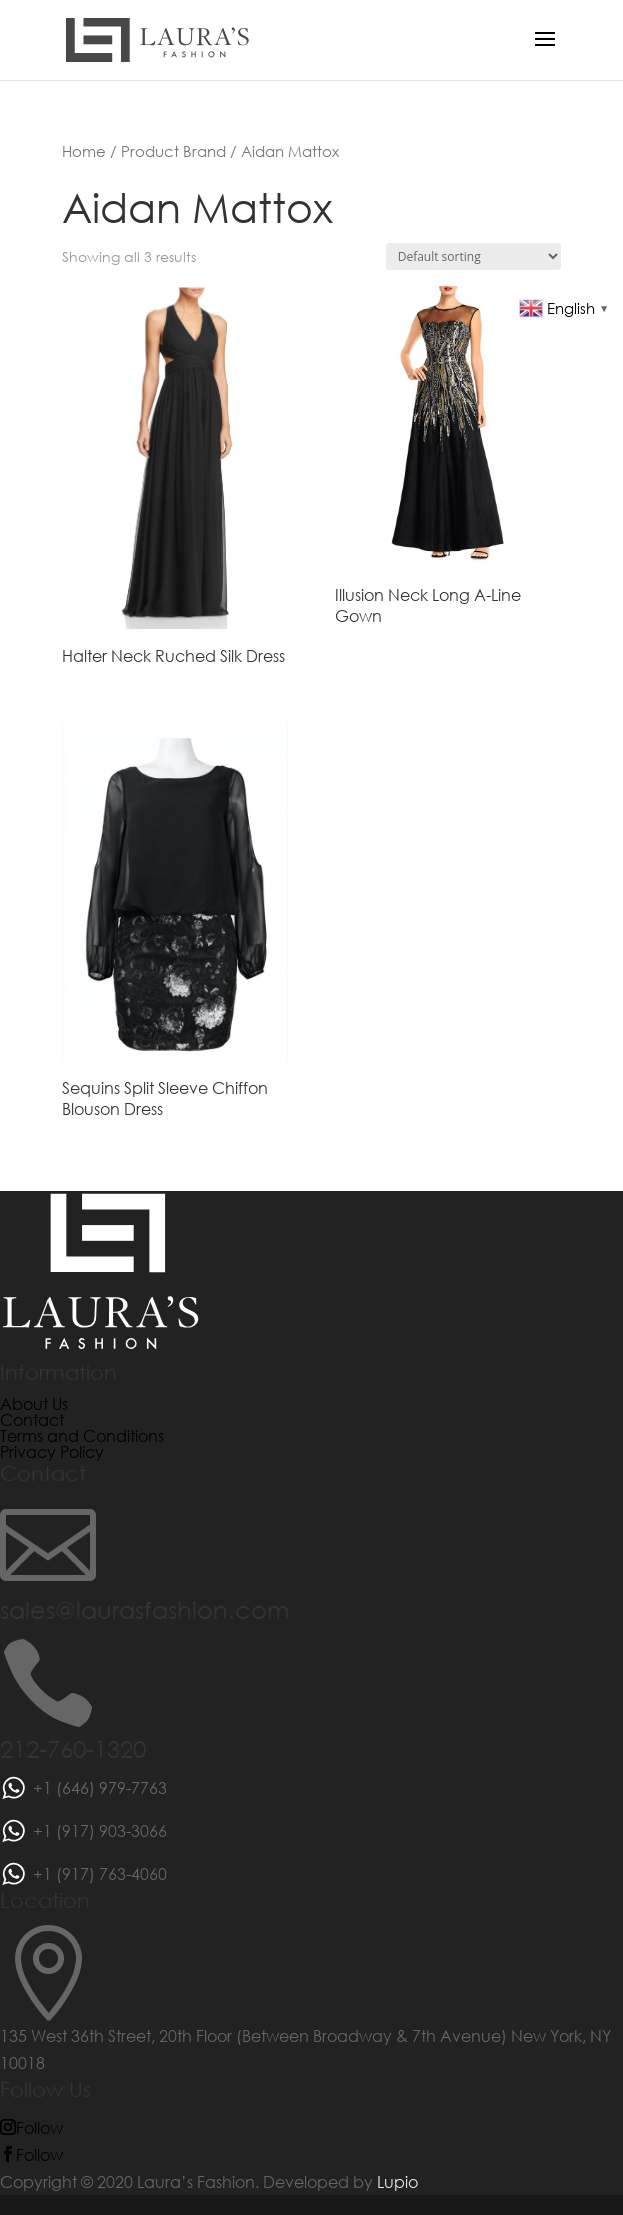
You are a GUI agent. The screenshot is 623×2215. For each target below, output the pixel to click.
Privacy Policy (52, 1451)
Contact (32, 1419)
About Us (34, 1403)
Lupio (397, 2181)
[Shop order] (473, 256)
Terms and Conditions (82, 1435)
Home (84, 151)
